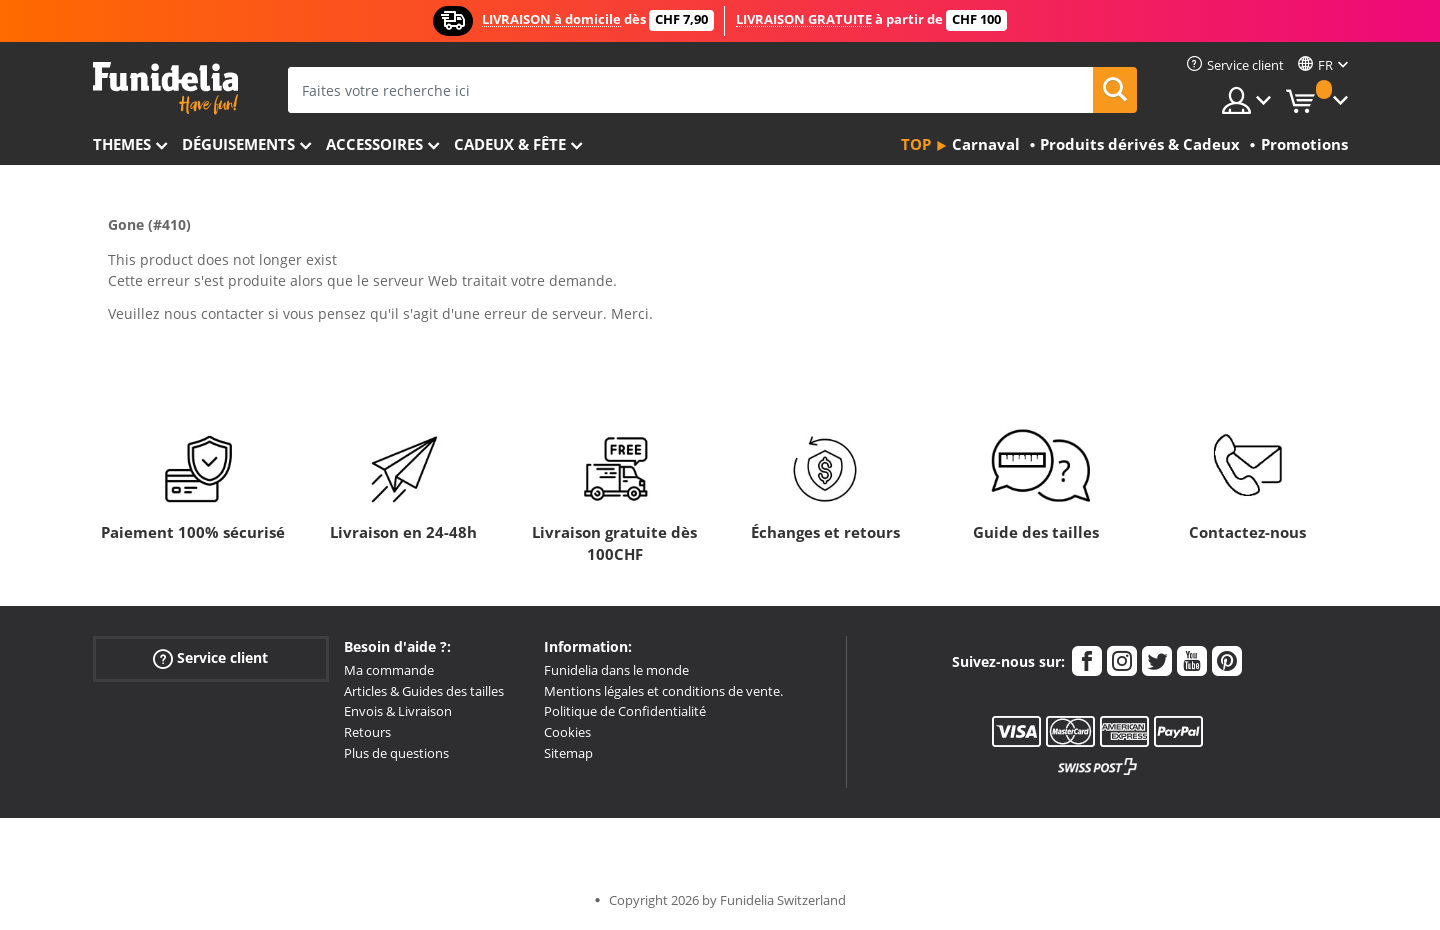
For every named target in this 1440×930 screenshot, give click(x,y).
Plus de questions (396, 753)
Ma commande (389, 670)
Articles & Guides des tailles (424, 691)
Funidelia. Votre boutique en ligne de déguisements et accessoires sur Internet (165, 88)
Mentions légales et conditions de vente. (663, 691)
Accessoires (374, 144)
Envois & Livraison (398, 711)
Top (916, 144)
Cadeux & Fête (510, 144)
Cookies (567, 732)
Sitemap (568, 753)
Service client (210, 658)
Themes (122, 144)
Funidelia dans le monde (616, 670)
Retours (367, 732)
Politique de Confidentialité (625, 711)
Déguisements (238, 144)
